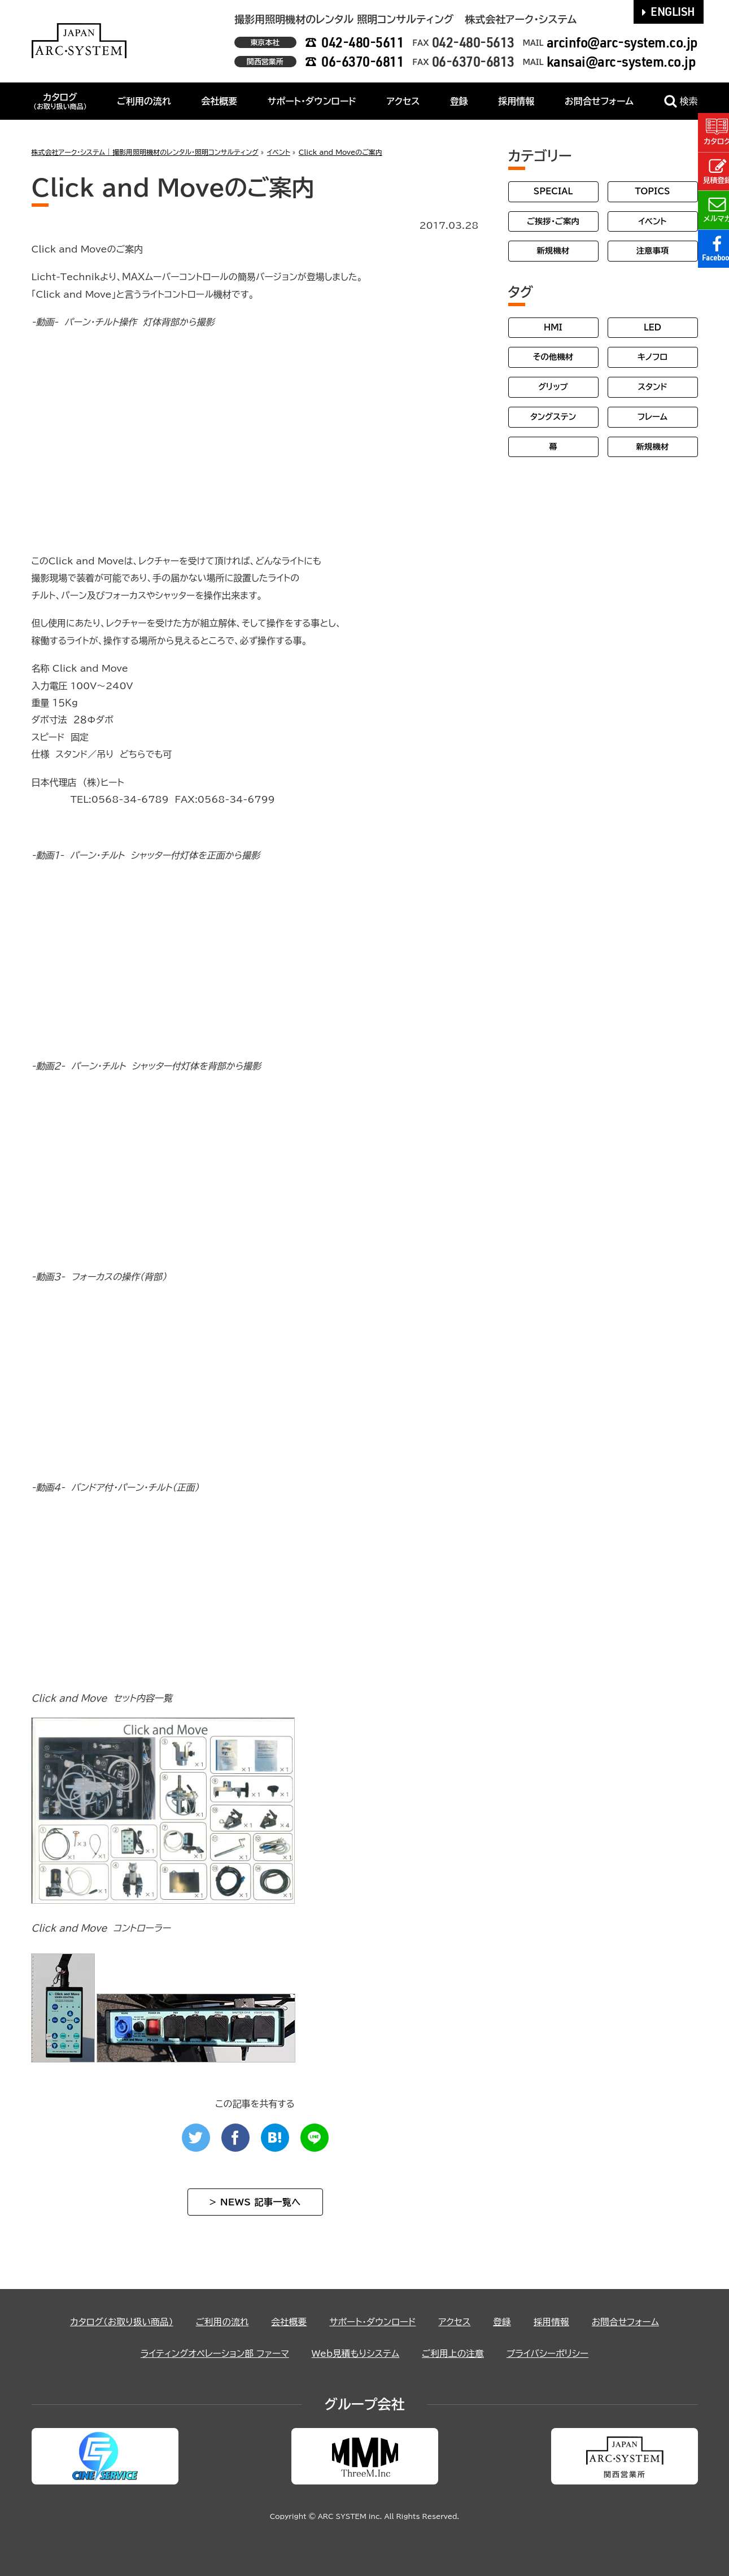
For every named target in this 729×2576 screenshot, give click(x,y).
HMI (553, 327)
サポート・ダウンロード (312, 101)
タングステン (553, 416)
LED (652, 327)
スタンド (652, 386)
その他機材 (553, 357)
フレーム (652, 416)
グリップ (553, 386)
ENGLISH (668, 11)
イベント (652, 221)
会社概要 (219, 101)
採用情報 (516, 101)
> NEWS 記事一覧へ (254, 2202)
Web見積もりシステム (355, 2353)
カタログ (60, 101)
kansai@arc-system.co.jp (621, 61)
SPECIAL (553, 191)
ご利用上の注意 (454, 2353)
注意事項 (652, 250)
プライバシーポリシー (550, 2353)
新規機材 (553, 250)
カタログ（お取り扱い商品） (119, 2321)
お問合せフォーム (599, 101)
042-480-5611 (362, 42)
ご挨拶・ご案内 (553, 221)
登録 (459, 101)
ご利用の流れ (144, 101)
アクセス (403, 101)
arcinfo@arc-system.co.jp (622, 42)
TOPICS (652, 191)
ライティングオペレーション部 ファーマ (213, 2353)
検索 (681, 101)
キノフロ (652, 357)
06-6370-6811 (362, 61)
